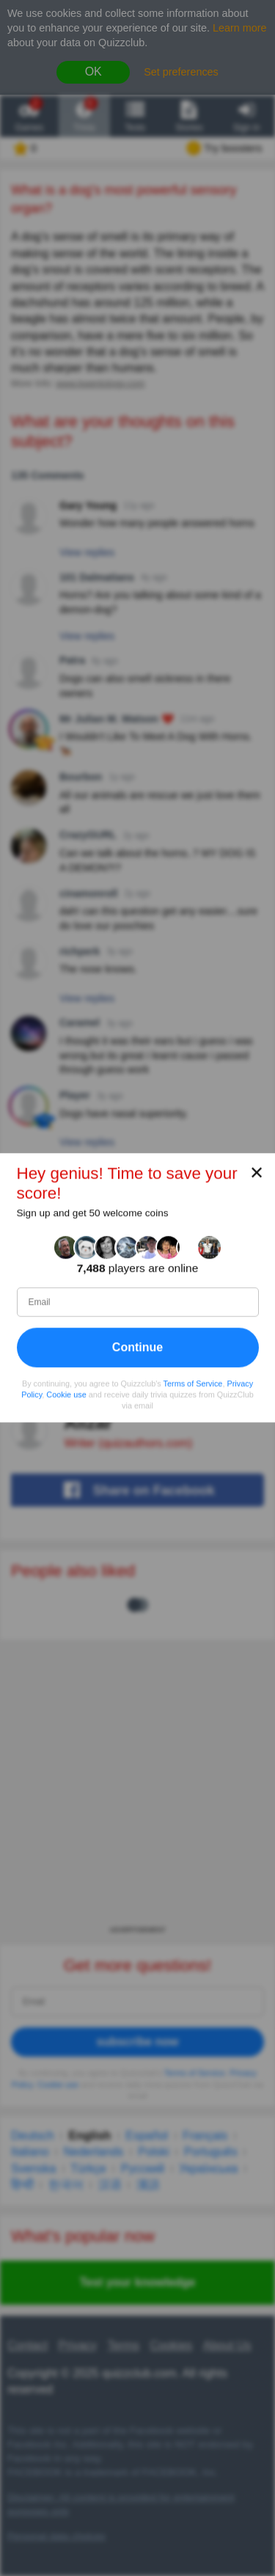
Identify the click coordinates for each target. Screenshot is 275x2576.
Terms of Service (193, 1383)
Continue (137, 1347)
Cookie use (66, 1394)
